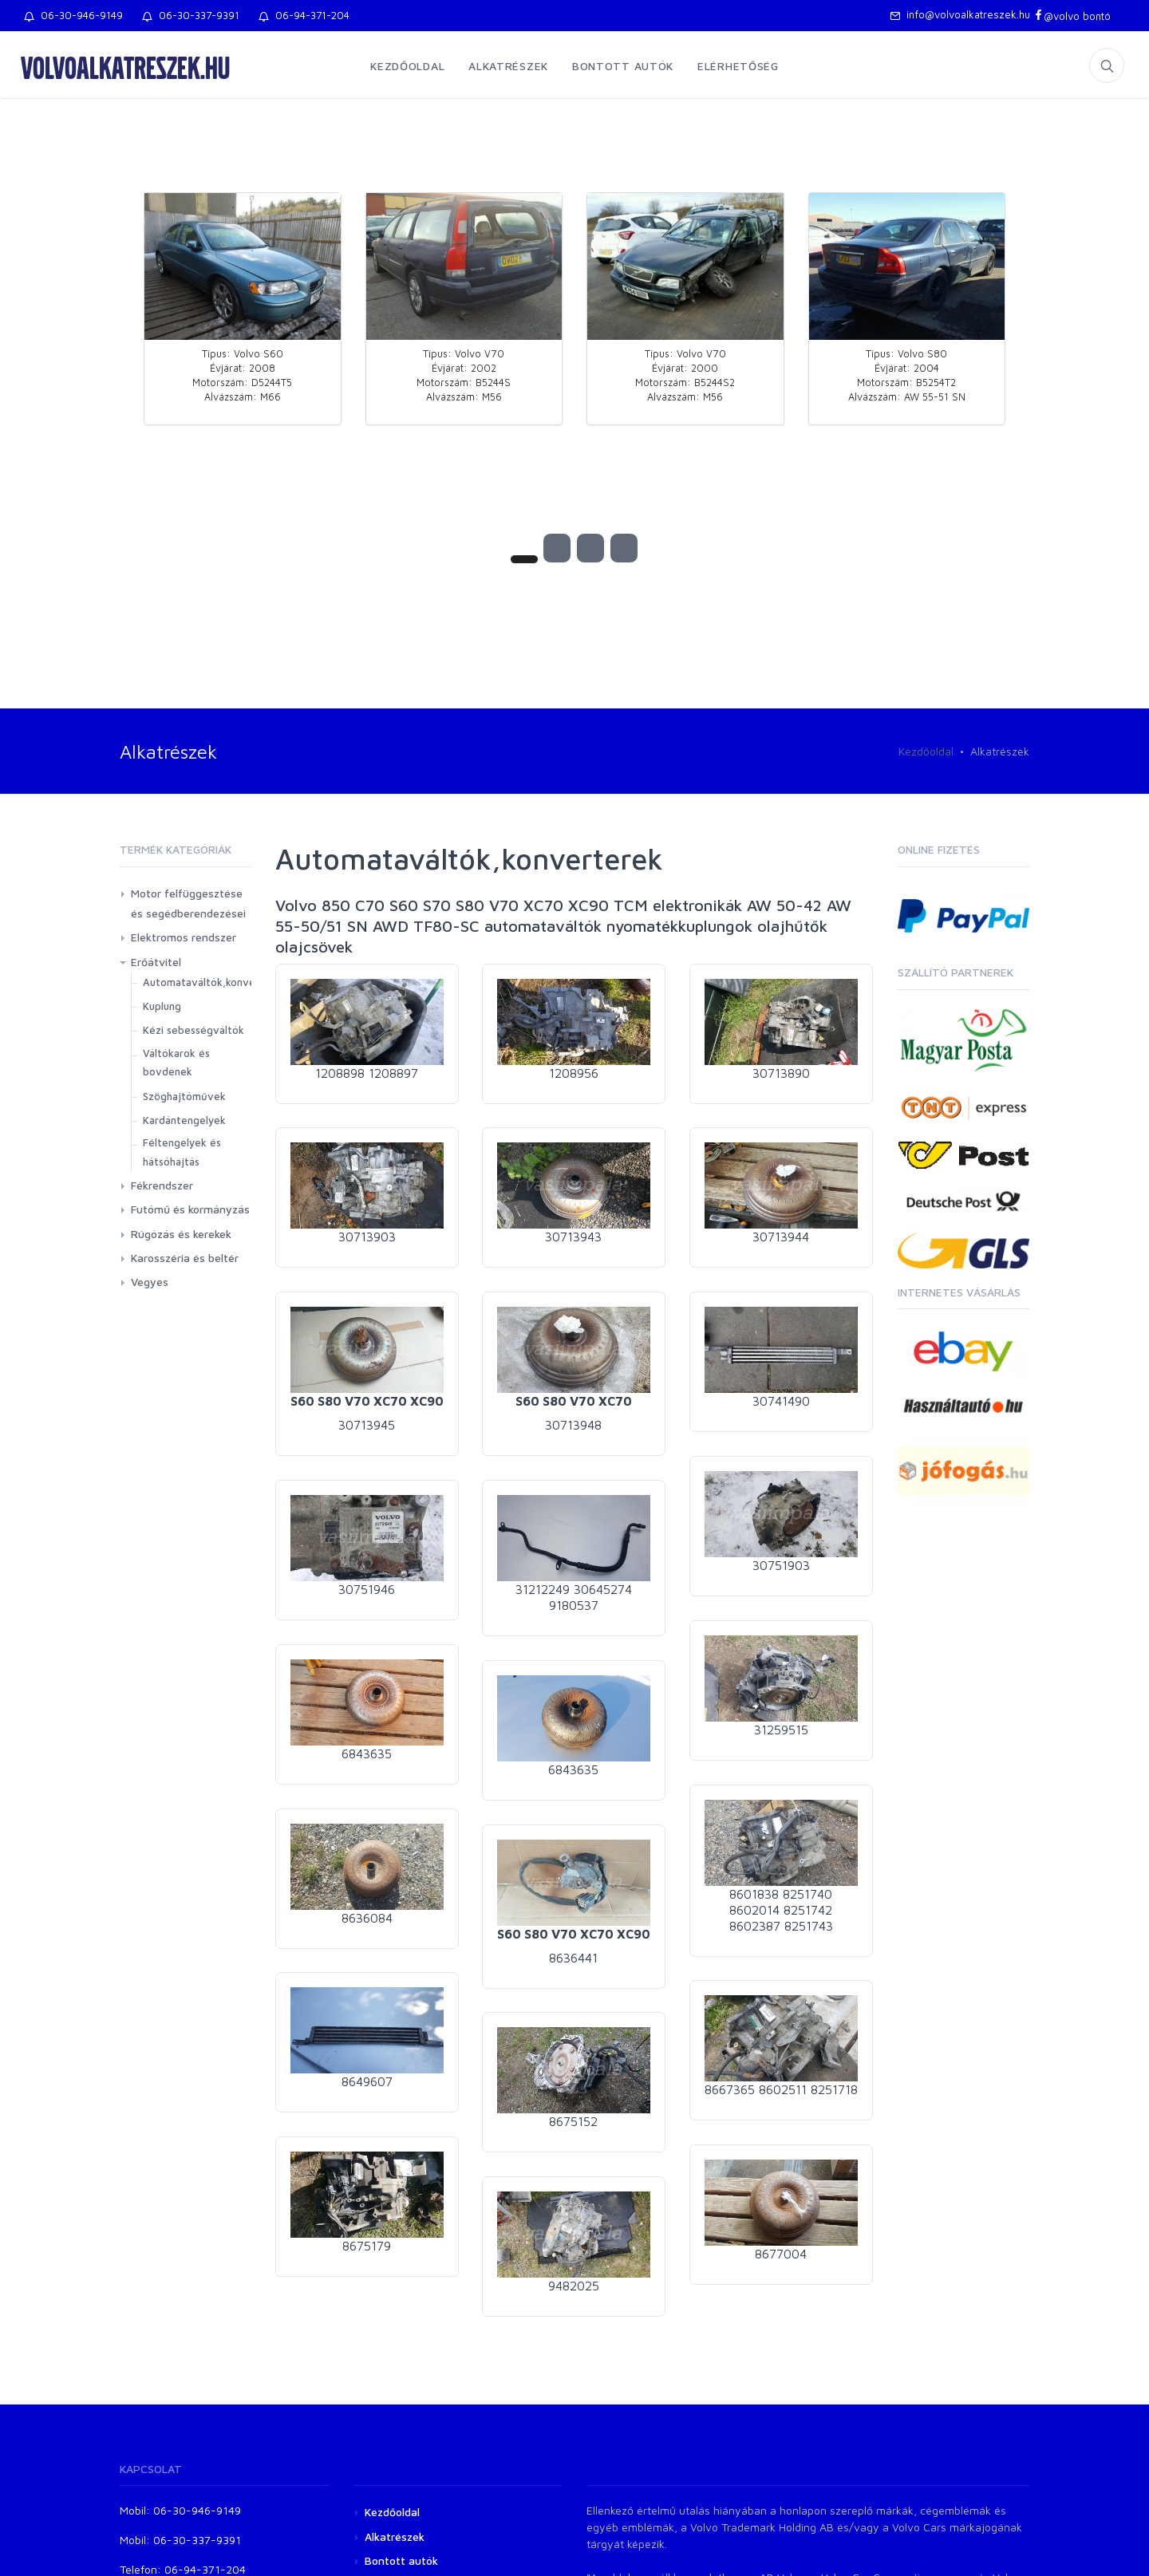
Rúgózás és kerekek (181, 1234)
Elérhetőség (738, 66)
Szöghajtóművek (184, 1096)
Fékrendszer (162, 1185)
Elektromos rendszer (183, 937)
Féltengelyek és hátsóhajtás (182, 1151)
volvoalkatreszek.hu (125, 67)
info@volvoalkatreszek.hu (960, 14)
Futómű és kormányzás (190, 1209)
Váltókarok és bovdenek (176, 1062)
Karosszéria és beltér (185, 1257)
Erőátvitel (156, 961)
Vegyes (149, 1281)
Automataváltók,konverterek (214, 982)
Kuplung (162, 1006)
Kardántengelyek (184, 1120)
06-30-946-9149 (73, 15)
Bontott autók (622, 66)
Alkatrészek (508, 66)
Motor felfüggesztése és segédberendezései (188, 903)
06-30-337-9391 (190, 15)
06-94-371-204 (304, 15)
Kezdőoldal (407, 66)
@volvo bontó (1072, 16)
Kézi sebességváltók (193, 1030)
